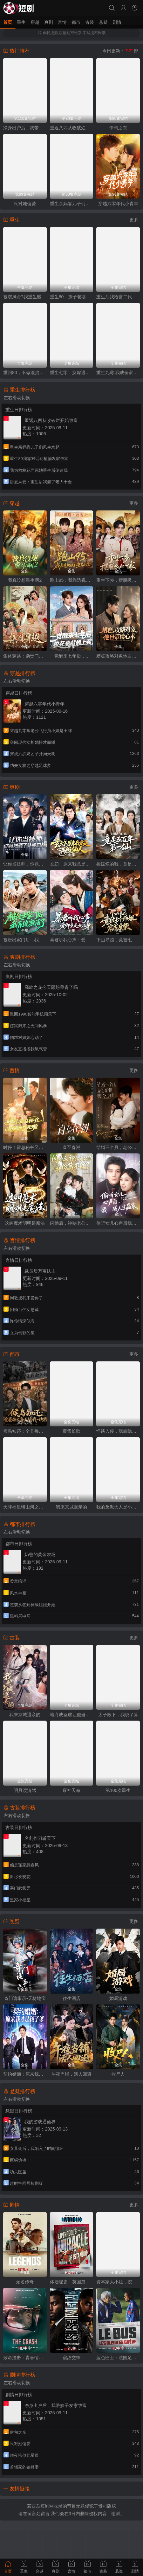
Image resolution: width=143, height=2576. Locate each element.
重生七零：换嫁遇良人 (71, 372)
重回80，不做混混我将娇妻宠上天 (25, 372)
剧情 (116, 22)
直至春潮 (71, 1147)
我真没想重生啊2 (25, 580)
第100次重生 (118, 1790)
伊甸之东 (118, 127)
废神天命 (71, 1790)
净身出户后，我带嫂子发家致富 (25, 127)
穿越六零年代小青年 (118, 203)
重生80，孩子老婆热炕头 (71, 296)
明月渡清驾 (25, 1790)
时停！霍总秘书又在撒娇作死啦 (25, 1147)
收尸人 (118, 2074)
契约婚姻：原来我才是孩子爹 (25, 2074)
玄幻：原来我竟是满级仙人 (71, 863)
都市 (76, 22)
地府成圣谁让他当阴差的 (71, 1714)
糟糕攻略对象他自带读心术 (118, 656)
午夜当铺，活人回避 (71, 2074)
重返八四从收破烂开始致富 (71, 127)
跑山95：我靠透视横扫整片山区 (71, 580)
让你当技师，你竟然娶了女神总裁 (25, 863)
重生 (21, 22)
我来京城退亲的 (71, 1506)
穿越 (35, 22)
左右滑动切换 (16, 397)
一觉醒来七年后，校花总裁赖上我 (71, 656)
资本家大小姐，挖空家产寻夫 (118, 2281)
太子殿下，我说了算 (118, 1714)
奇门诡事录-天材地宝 (25, 1998)
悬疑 (103, 22)
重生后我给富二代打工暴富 (118, 296)
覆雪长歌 (71, 1431)
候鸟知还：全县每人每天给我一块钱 (25, 1431)
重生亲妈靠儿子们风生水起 (71, 203)
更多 (133, 219)
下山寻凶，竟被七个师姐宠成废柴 (118, 939)
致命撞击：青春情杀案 (25, 2357)
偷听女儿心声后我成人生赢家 (118, 1223)
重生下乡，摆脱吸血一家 (118, 580)
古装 (89, 22)
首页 (7, 22)
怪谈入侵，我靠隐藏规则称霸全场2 (118, 1431)
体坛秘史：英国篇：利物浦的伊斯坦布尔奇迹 (71, 2281)
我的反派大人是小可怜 (118, 1506)
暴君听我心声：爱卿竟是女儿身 (71, 939)
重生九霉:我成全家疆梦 (118, 372)
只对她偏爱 (25, 203)
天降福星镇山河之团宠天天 (25, 1506)
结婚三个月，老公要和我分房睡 (118, 1147)
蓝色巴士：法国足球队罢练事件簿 (118, 2357)
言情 (62, 22)
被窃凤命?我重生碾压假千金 (25, 296)
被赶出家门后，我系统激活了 (25, 939)
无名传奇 (25, 2281)
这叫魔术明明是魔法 (25, 1223)
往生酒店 (71, 1998)
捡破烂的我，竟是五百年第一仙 (118, 863)
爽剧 (48, 22)
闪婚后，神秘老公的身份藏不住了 (71, 1223)
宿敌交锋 (71, 2357)
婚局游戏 (118, 1998)
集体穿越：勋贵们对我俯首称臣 (25, 656)
